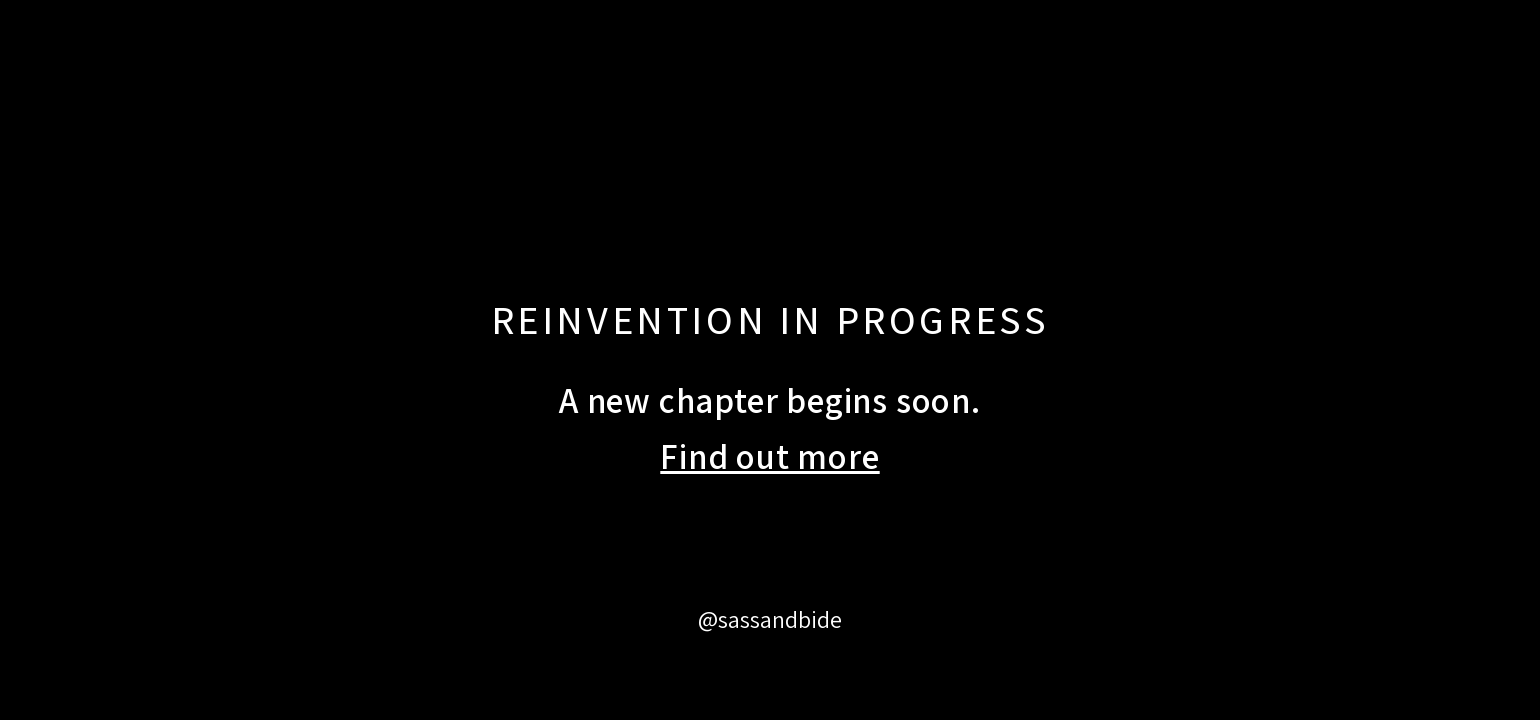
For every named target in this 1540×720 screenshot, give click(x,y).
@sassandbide (770, 619)
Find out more (769, 456)
